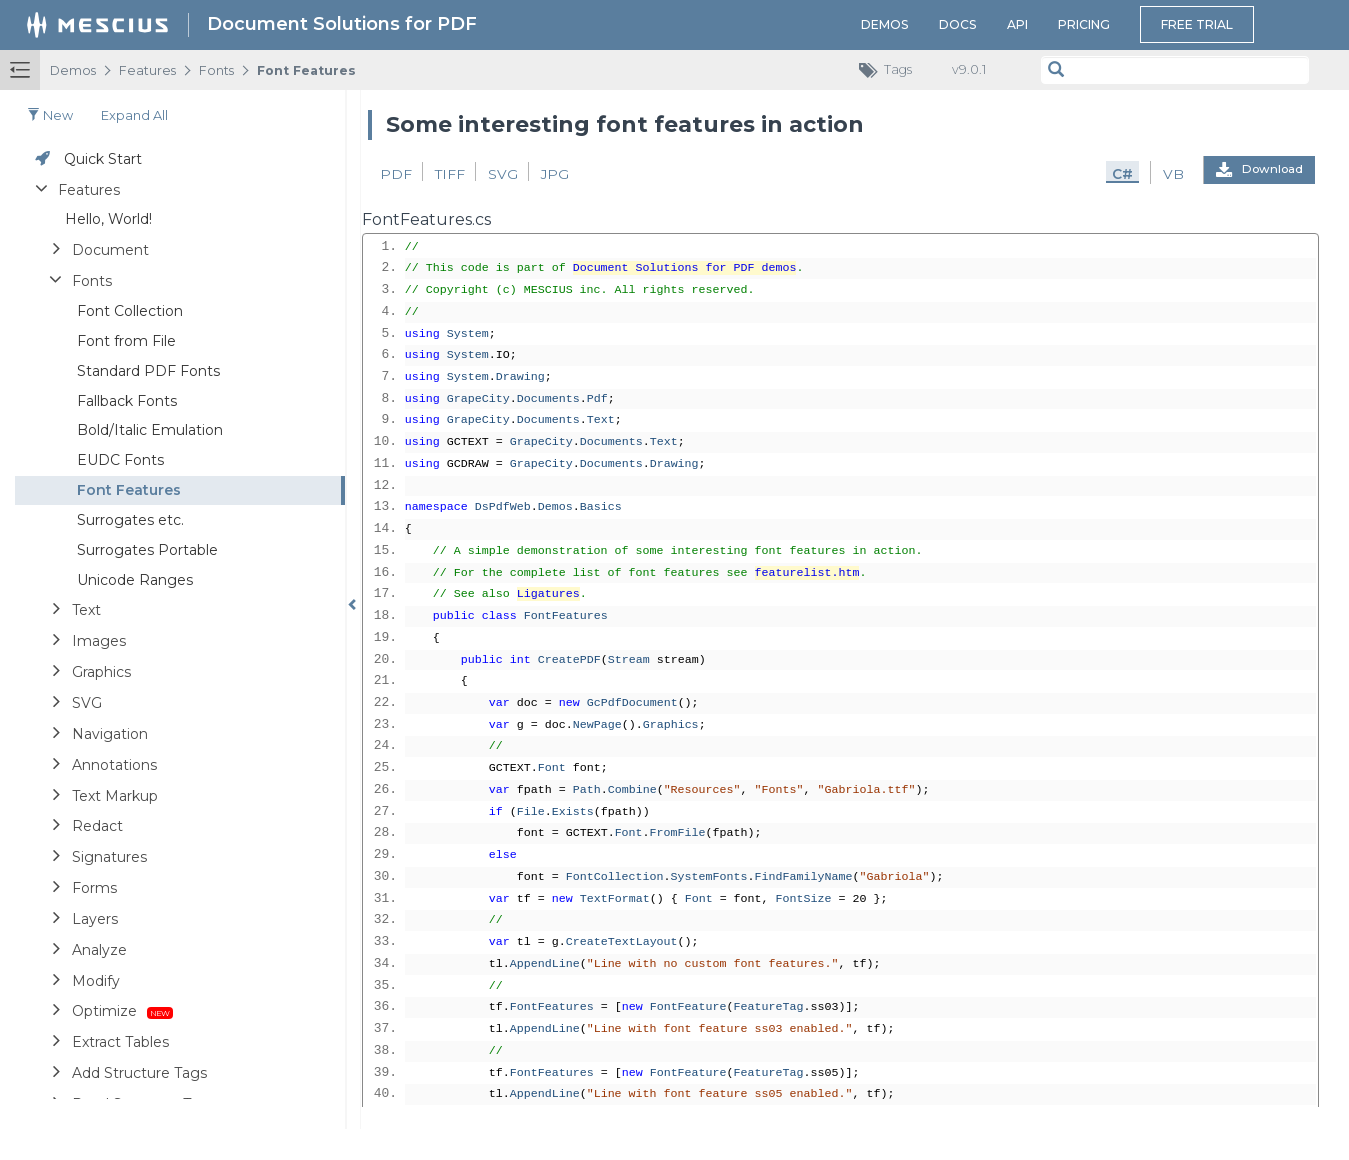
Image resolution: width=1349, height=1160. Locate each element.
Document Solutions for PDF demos (685, 268)
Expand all (134, 115)
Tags (890, 70)
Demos (885, 24)
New (50, 115)
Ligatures (548, 594)
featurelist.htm (807, 573)
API (1017, 24)
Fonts (216, 70)
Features (147, 70)
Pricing (1084, 24)
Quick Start (103, 159)
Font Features (306, 70)
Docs (958, 24)
